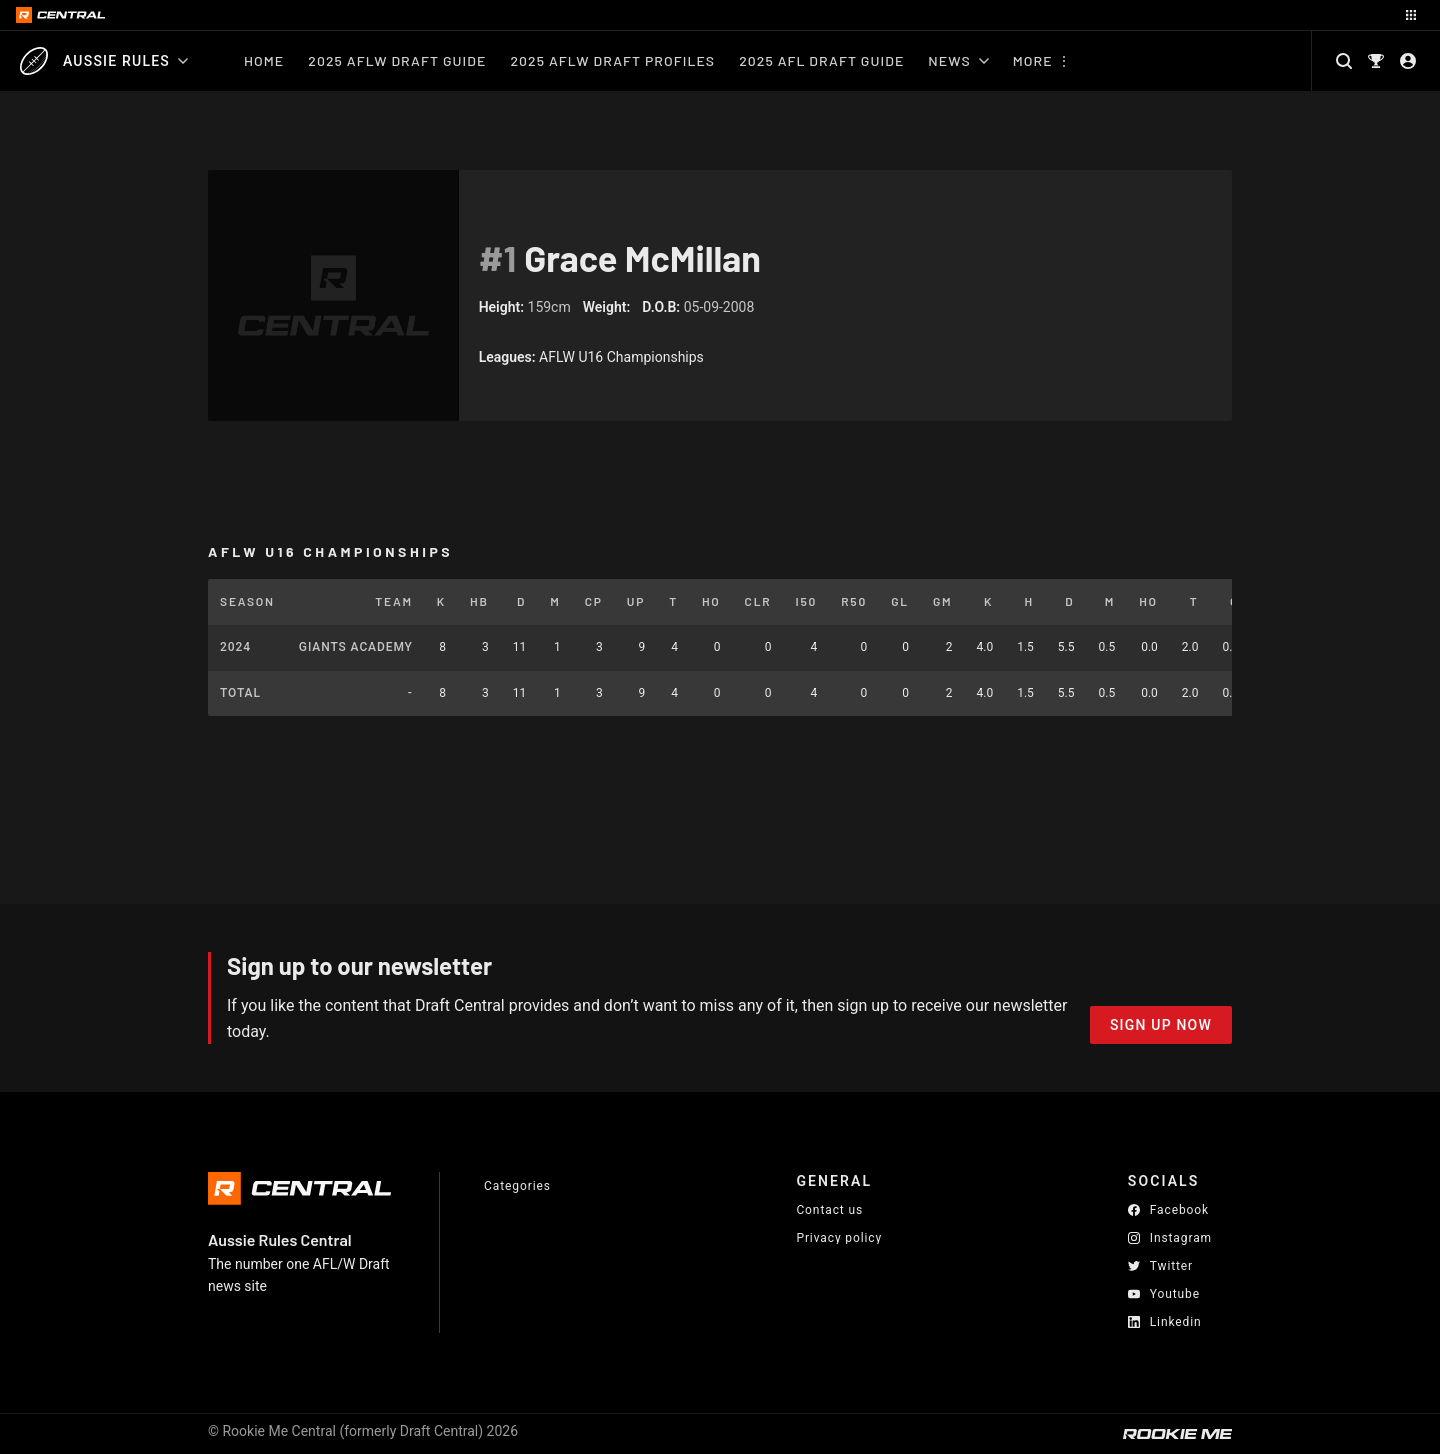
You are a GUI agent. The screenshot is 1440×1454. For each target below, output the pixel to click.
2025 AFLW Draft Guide (397, 60)
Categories (517, 1186)
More (1033, 60)
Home (264, 60)
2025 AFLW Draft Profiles (612, 60)
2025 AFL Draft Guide (821, 60)
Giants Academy (356, 647)
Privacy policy (839, 1237)
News (958, 60)
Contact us (829, 1210)
